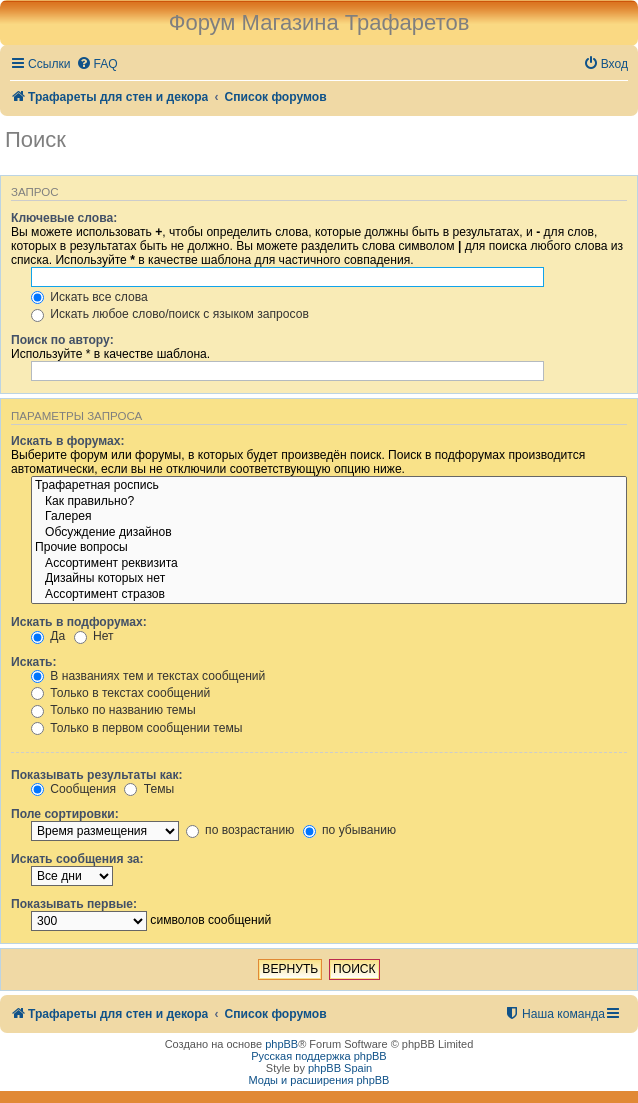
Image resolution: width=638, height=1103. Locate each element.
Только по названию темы (113, 710)
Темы (149, 789)
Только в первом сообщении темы (136, 728)
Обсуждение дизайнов (329, 533)
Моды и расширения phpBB (319, 1080)
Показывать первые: (74, 904)
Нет (94, 636)
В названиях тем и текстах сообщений (148, 676)
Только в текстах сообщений (120, 693)
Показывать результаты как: (97, 775)
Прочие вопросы (329, 548)
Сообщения (73, 789)
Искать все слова (89, 297)
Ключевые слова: (64, 218)
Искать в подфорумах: (79, 622)
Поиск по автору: (62, 340)
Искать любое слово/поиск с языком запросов (170, 314)
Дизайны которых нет (329, 579)
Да (48, 636)
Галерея (329, 517)
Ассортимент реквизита (329, 564)
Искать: (34, 662)
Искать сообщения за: (77, 859)
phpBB (281, 1044)
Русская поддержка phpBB (318, 1056)
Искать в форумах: (68, 441)
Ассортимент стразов (329, 595)
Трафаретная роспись (329, 486)
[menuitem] (97, 64)
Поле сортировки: (65, 814)
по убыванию (349, 830)
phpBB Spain (340, 1068)
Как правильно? (329, 502)
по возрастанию (240, 830)
